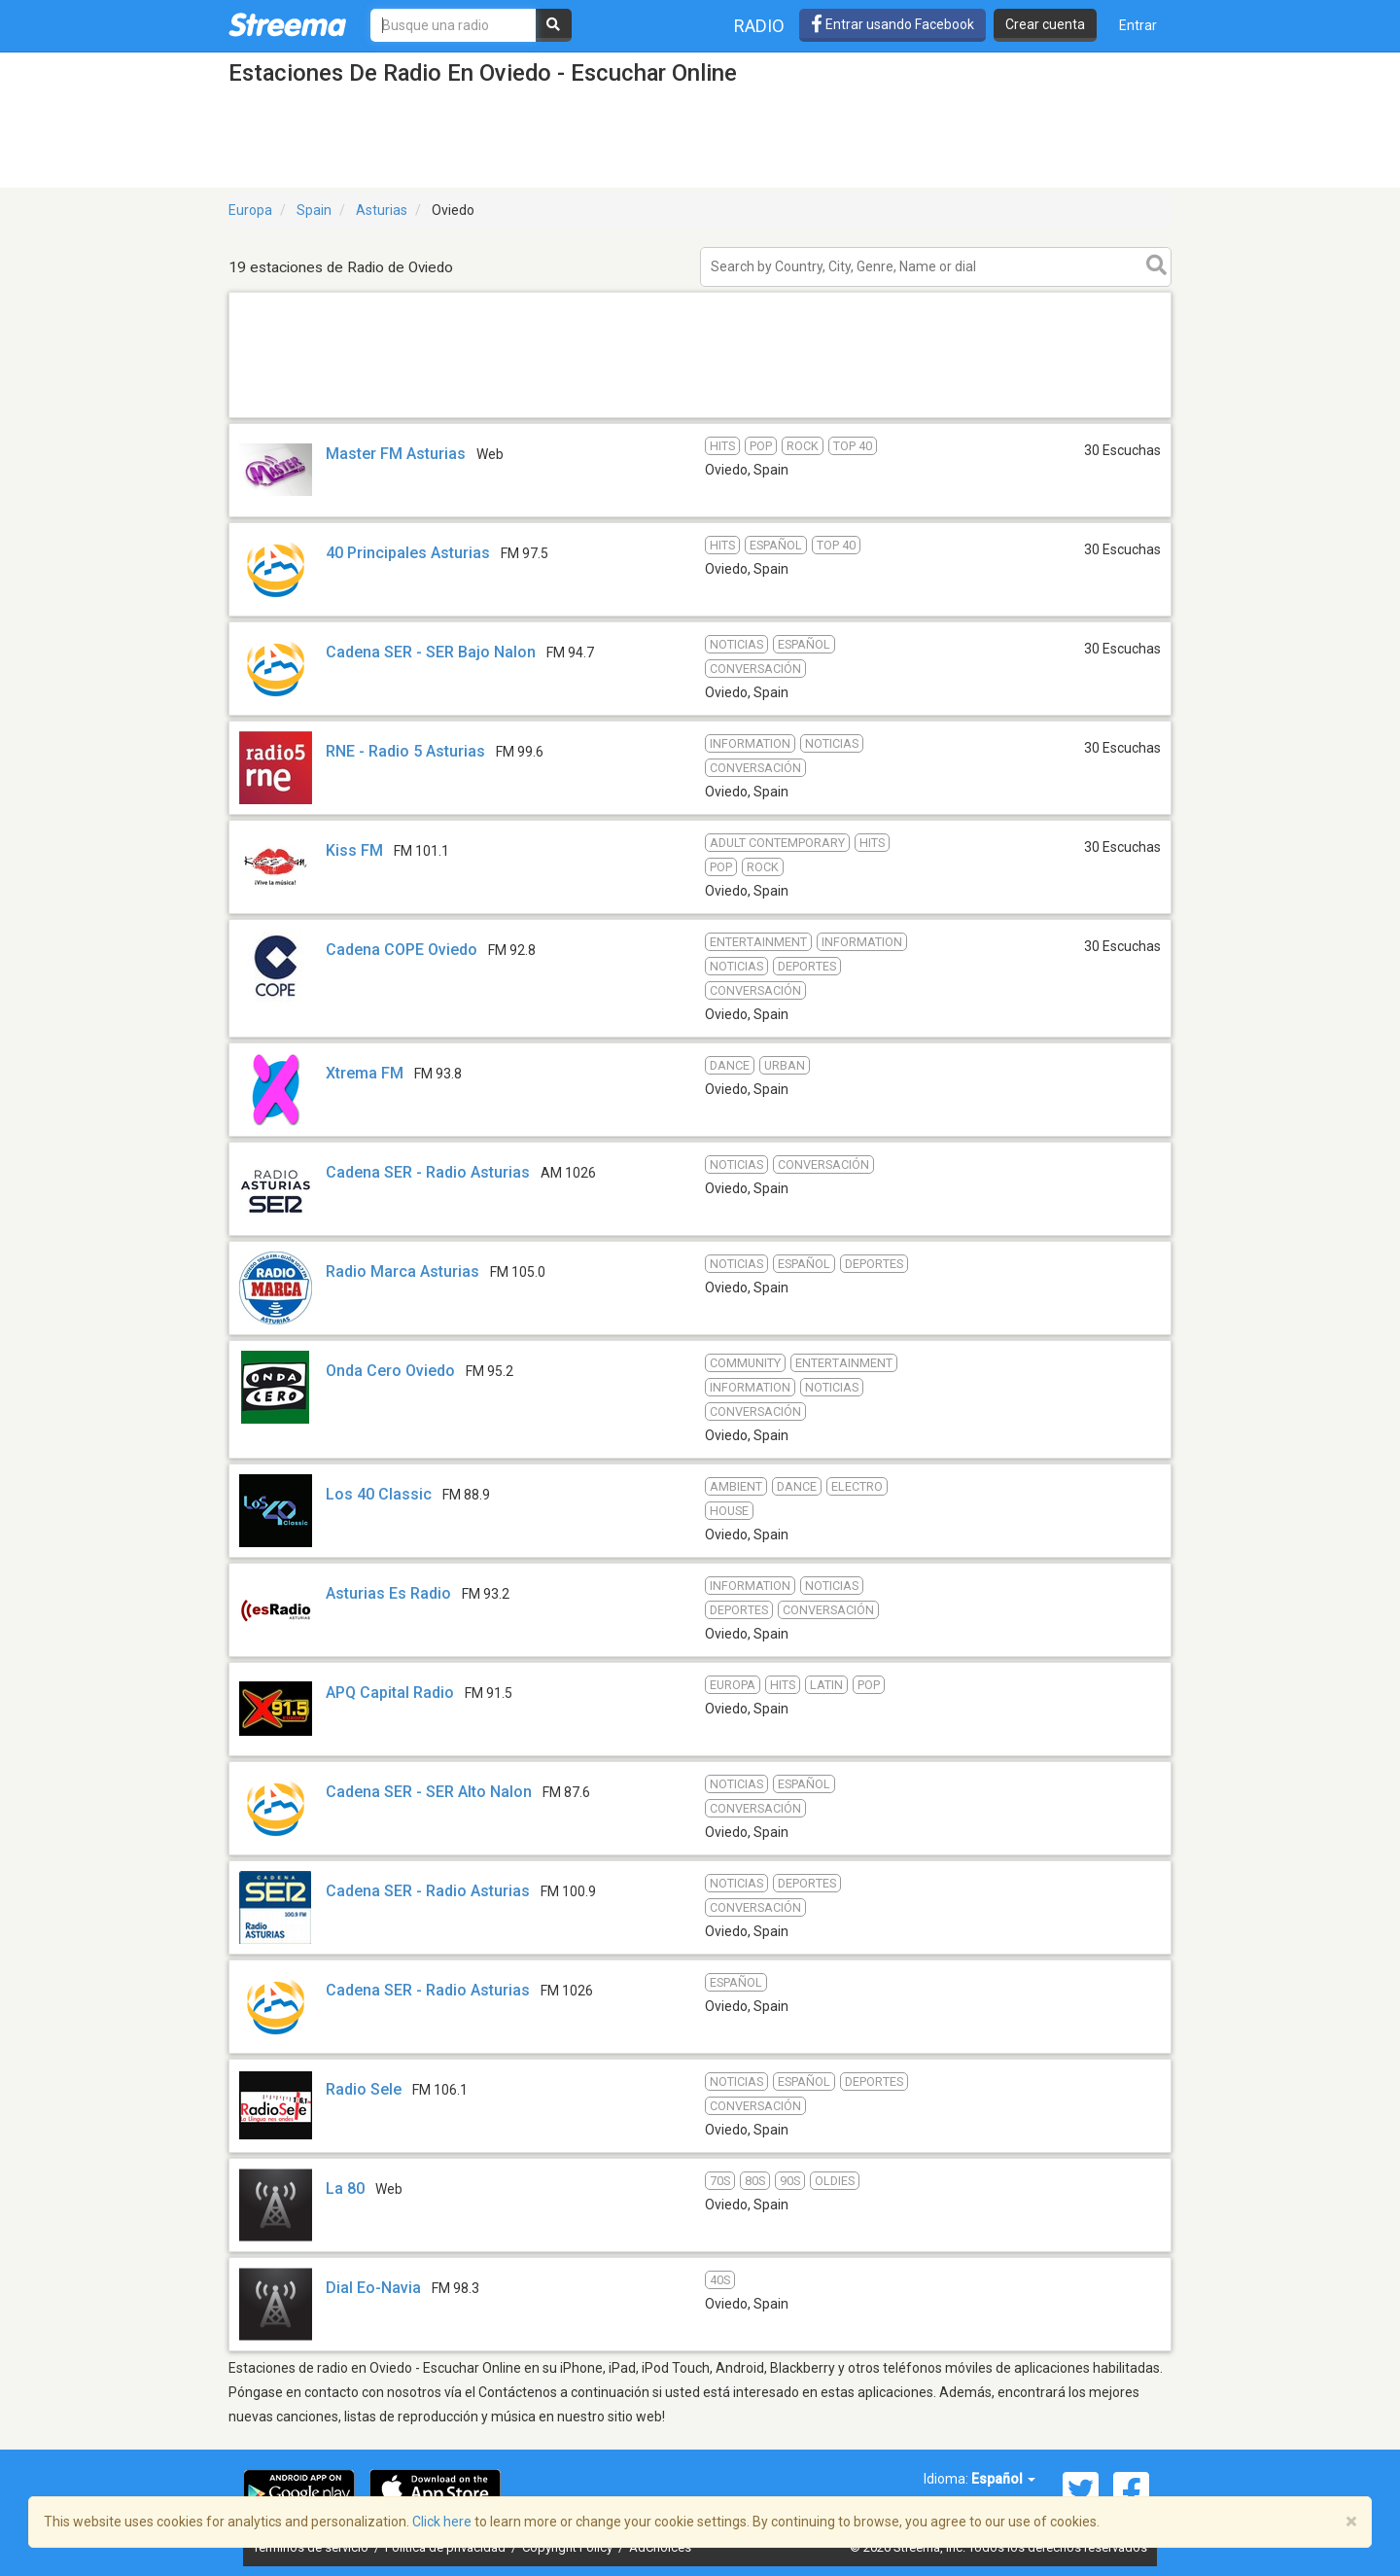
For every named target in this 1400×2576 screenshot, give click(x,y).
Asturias (381, 210)
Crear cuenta (1045, 24)
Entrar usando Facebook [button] (892, 24)
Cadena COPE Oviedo (401, 949)
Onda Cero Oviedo (390, 1370)
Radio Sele (364, 2089)
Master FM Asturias (396, 453)
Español (1003, 2479)
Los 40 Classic (379, 1494)
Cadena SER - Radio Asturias (428, 1172)
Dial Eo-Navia (373, 2287)
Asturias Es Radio (388, 1593)
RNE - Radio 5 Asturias (405, 751)
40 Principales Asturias (408, 553)
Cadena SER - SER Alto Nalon (429, 1791)
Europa (250, 210)
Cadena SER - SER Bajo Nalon (431, 652)
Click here (442, 2521)
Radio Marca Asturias (402, 1271)
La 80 (345, 2188)
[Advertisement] (700, 416)
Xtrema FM (364, 1073)
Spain (314, 210)
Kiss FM (354, 850)
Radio (759, 26)
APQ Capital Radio (390, 1692)
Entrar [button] (1138, 25)
